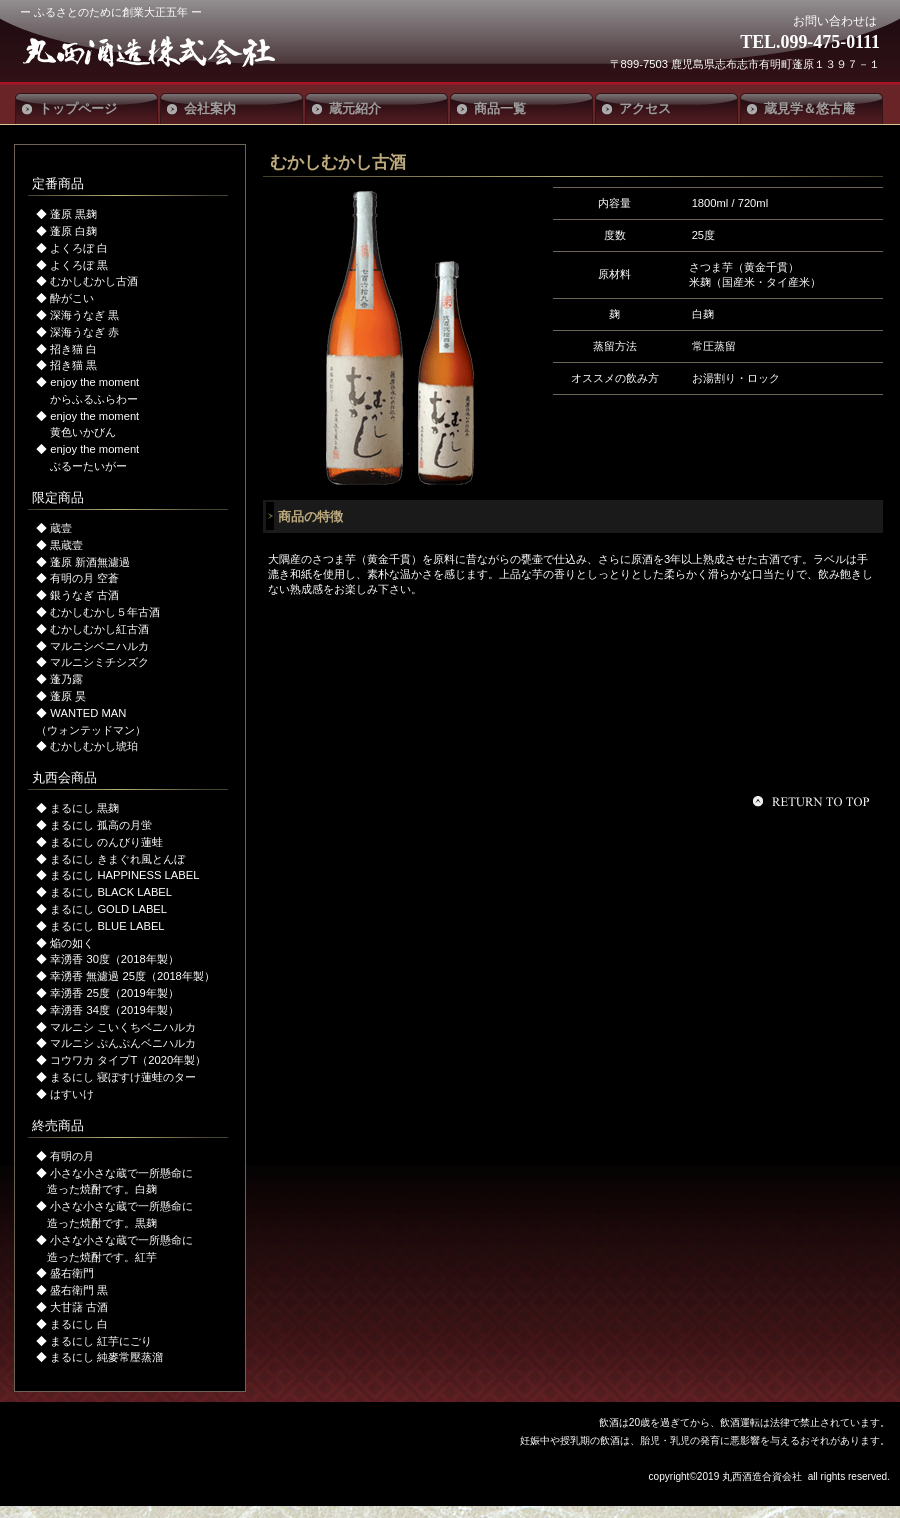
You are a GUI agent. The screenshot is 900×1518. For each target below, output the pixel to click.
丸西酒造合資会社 (168, 52)
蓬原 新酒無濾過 (90, 562)
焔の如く (72, 943)
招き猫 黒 (73, 365)
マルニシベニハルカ (99, 646)
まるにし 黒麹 (84, 808)
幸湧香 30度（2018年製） (114, 959)
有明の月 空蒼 (84, 578)
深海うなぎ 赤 (84, 332)
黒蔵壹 (66, 545)
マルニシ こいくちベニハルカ (123, 1027)
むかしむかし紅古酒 (99, 629)
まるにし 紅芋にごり (101, 1341)
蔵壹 (61, 528)
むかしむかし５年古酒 (105, 612)
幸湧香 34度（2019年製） (114, 1010)
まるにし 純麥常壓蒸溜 (106, 1357)
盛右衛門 (72, 1273)
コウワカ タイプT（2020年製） (128, 1060)
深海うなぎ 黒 (84, 315)
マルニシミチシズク (99, 662)
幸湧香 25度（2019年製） (114, 993)
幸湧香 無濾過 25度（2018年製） (132, 976)
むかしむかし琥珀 (94, 746)
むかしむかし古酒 (94, 281)
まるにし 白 (79, 1324)
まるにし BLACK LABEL (111, 892)
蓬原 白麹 (73, 231)
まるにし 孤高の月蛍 (101, 825)
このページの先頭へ (814, 801)
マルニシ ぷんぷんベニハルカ (123, 1043)
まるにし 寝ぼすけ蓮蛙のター (123, 1077)
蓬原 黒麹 (73, 214)
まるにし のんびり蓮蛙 (106, 842)
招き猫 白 (73, 349)
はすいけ (72, 1094)
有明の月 (72, 1156)
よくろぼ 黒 (79, 265)
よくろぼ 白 (79, 248)
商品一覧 (500, 108)
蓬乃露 (66, 679)
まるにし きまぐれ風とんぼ (117, 859)
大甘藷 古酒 (79, 1307)
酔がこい (72, 298)
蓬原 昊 (68, 696)
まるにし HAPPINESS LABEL (124, 875)
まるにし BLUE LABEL (107, 926)
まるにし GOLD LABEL (108, 909)
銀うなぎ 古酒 (84, 595)
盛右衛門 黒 (79, 1290)
